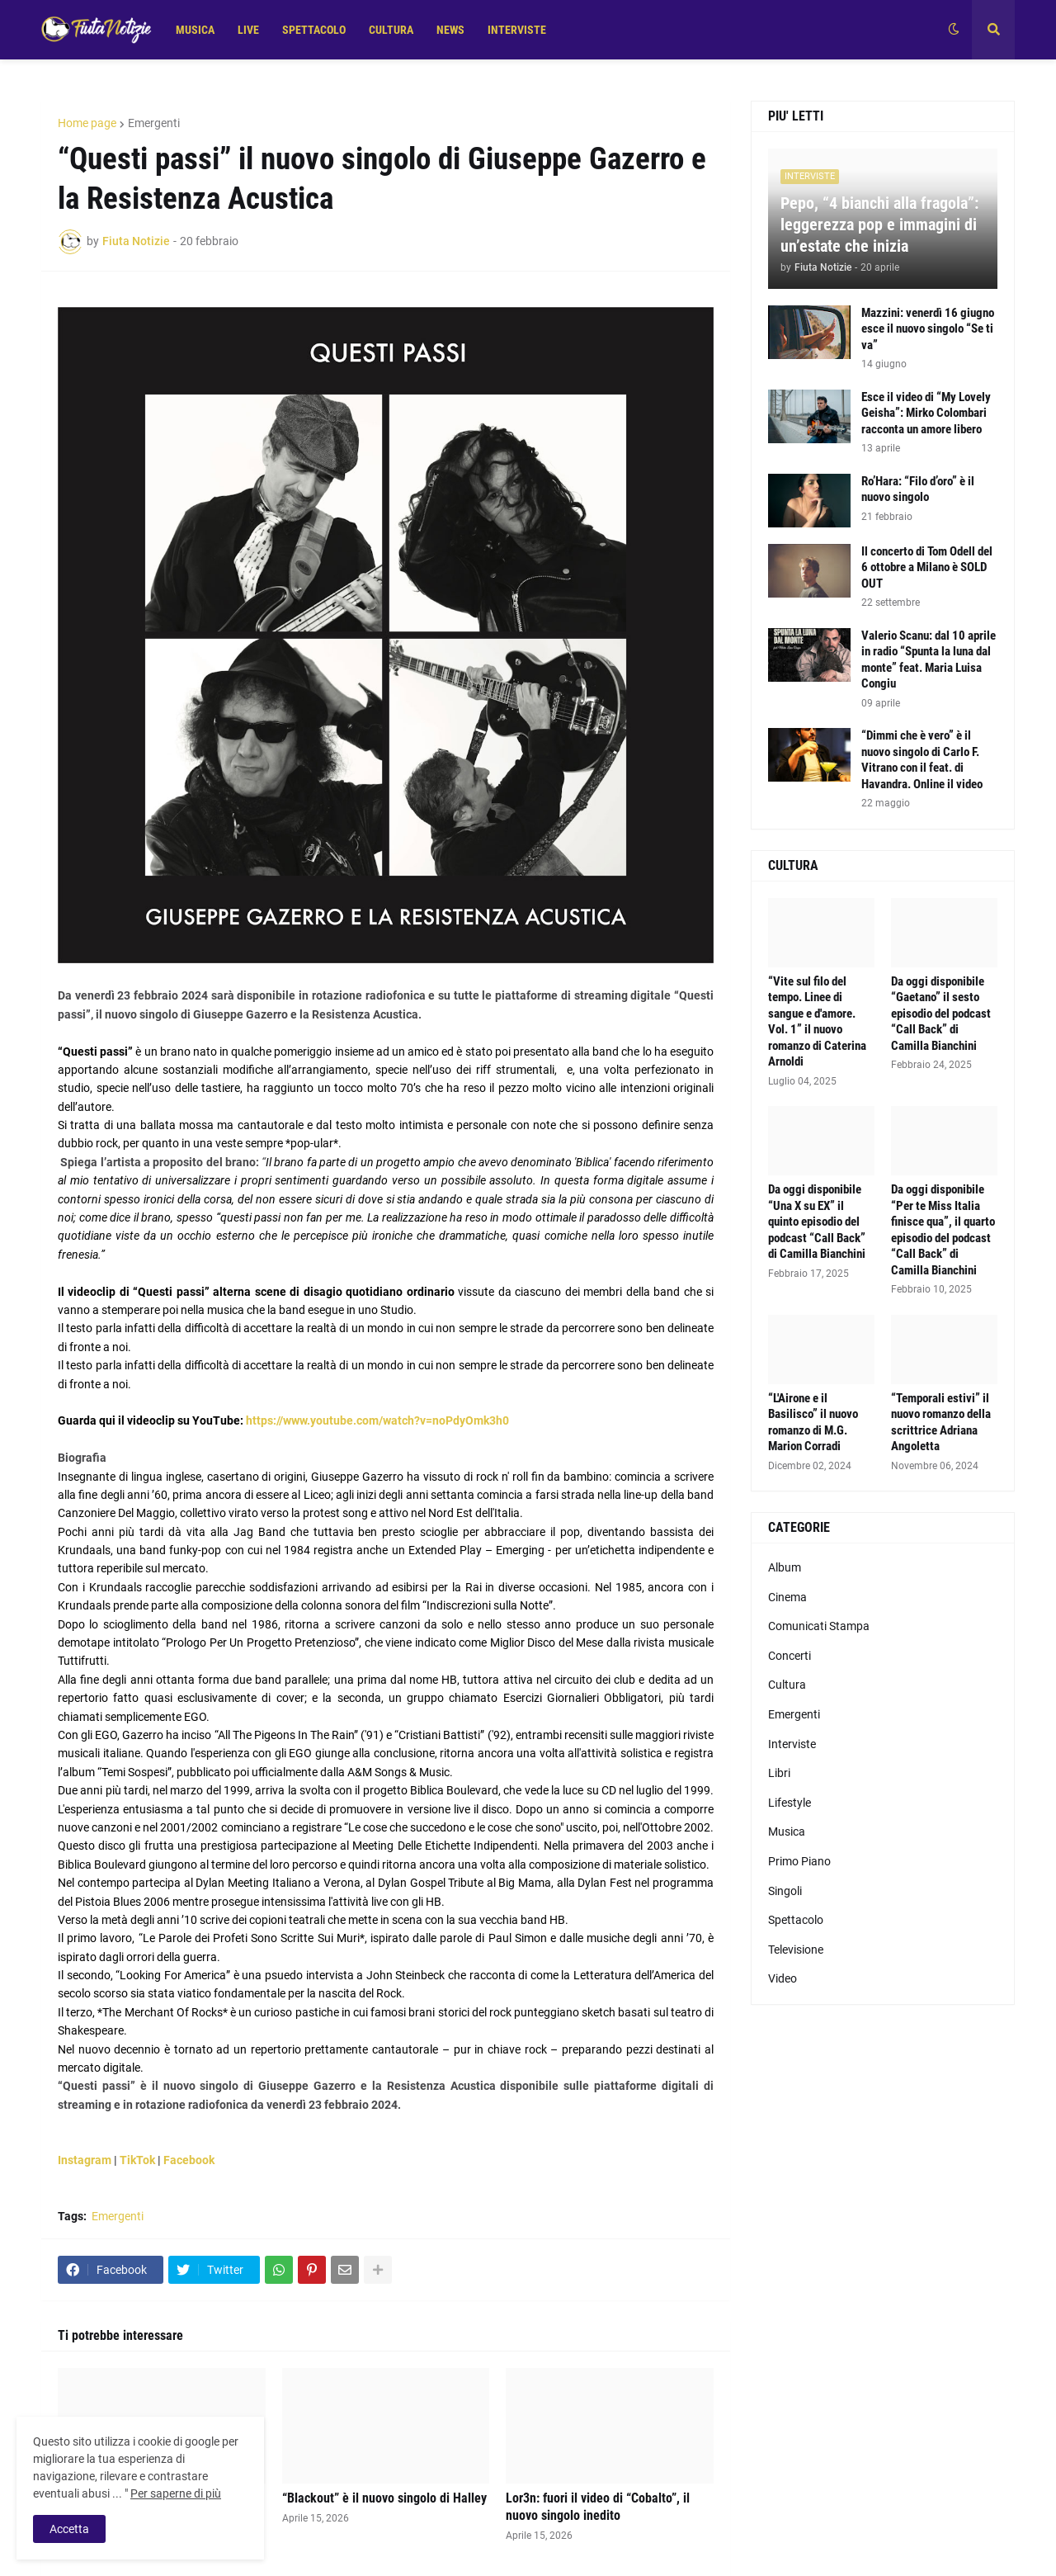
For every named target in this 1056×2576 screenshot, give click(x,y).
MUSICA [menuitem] (195, 29)
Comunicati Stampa (819, 1626)
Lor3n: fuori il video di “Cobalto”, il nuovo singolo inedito (598, 2506)
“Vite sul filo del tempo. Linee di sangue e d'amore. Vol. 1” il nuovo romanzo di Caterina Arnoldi (817, 1022)
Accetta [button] (69, 2529)
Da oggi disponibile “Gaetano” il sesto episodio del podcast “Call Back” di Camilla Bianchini (941, 1013)
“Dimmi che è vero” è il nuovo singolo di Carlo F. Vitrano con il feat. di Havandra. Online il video (922, 760)
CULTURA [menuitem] (391, 29)
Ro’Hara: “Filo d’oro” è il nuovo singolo (917, 489)
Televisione (795, 1949)
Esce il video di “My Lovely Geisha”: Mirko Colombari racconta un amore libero (926, 413)
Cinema (787, 1597)
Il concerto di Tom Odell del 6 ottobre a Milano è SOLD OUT (926, 567)
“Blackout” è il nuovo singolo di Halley (384, 2498)
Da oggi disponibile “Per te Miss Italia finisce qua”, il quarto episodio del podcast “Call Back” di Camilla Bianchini (943, 1230)
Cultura (787, 1684)
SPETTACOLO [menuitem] (314, 29)
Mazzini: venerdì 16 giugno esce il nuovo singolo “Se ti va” (927, 328)
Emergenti (154, 123)
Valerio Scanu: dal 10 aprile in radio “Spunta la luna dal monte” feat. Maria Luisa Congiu (928, 660)
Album (784, 1567)
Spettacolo (795, 1919)
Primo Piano (799, 1861)
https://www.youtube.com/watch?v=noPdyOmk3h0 (377, 1420)
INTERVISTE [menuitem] (517, 29)
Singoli (785, 1891)
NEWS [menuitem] (450, 29)
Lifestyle (789, 1802)
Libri (779, 1773)
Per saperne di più (175, 2493)
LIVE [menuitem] (248, 29)
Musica (786, 1831)
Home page (87, 123)
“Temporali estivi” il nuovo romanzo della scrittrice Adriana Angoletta (941, 1422)
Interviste (792, 1744)
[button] (954, 29)
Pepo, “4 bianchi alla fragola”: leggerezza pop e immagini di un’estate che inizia (879, 224)
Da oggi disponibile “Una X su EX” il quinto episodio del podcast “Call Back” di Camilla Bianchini (816, 1221)
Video (782, 1978)
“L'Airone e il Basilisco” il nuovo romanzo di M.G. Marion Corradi (813, 1422)
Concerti (789, 1655)
